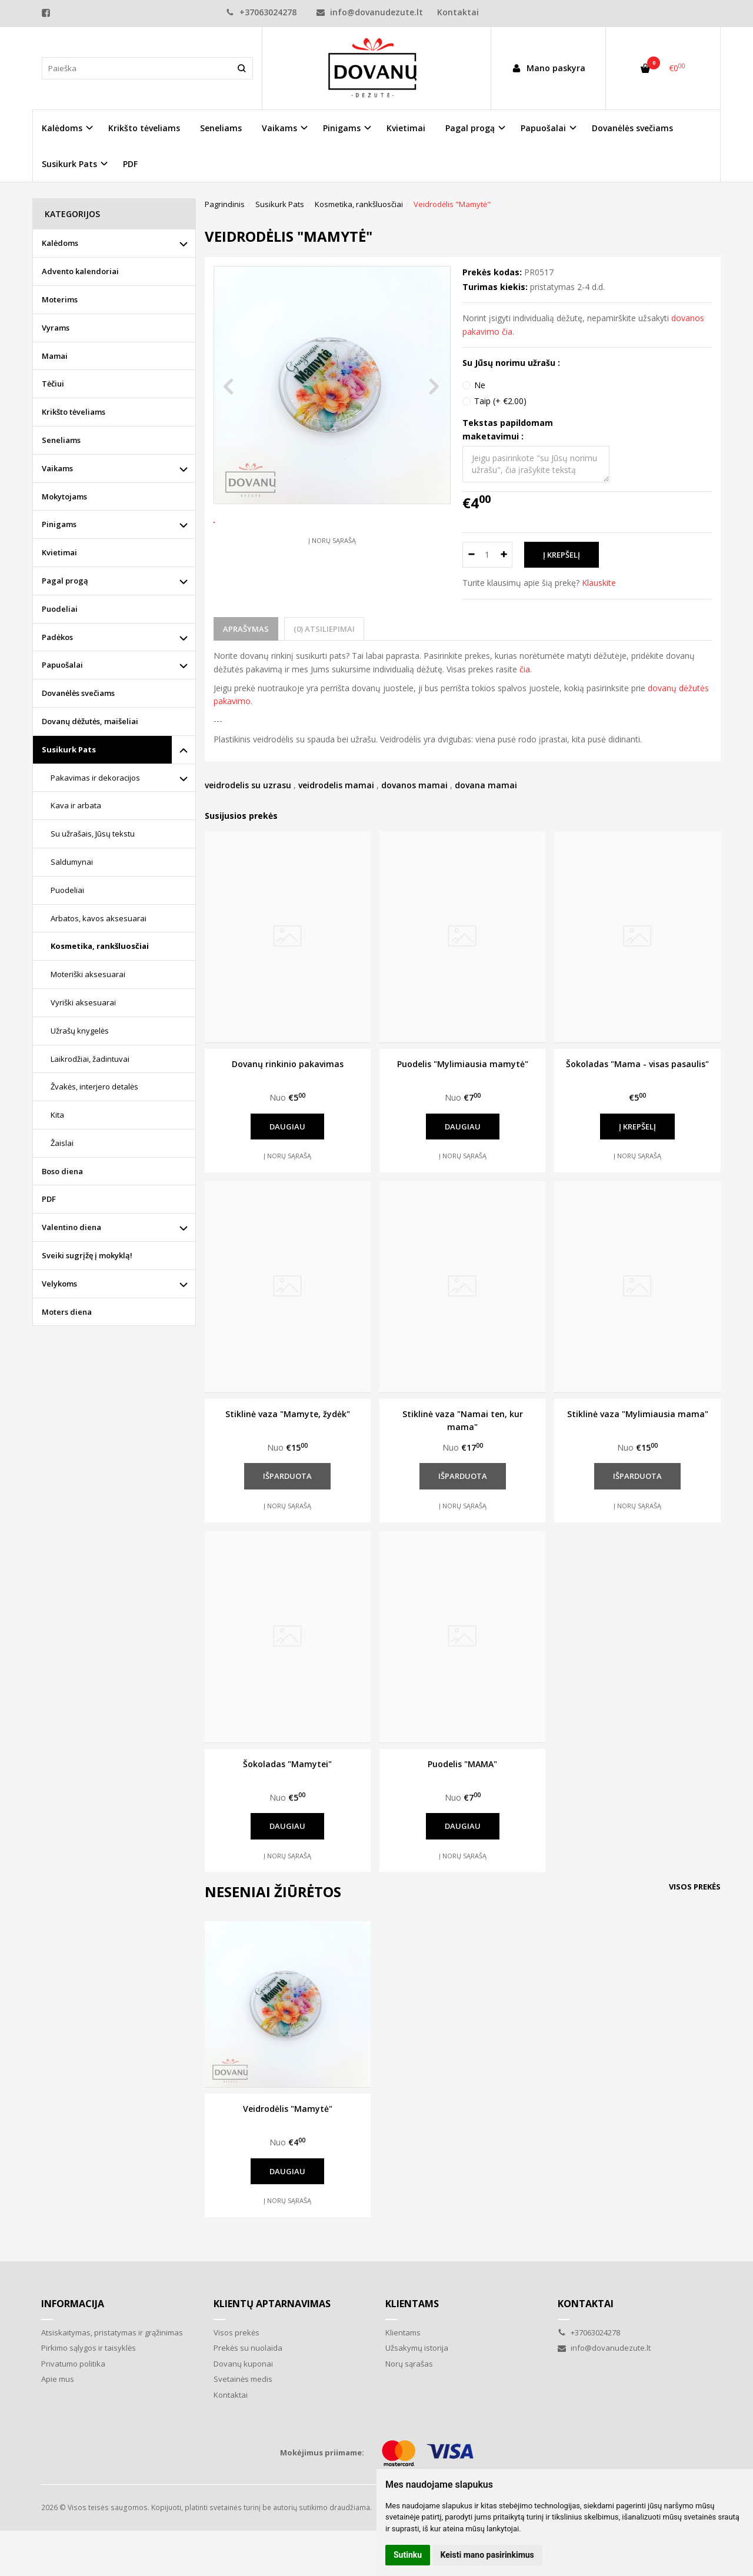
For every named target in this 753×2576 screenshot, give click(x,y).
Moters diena (67, 1312)
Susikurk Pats (69, 749)
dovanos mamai (414, 785)
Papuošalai (62, 664)
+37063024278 (261, 12)
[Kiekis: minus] (470, 555)
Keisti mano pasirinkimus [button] (487, 2555)
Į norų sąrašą (332, 584)
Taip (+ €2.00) (500, 400)
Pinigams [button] (342, 128)
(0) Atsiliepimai (324, 629)
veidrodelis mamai (336, 785)
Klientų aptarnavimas (272, 2303)
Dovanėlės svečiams (632, 128)
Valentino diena (71, 1227)
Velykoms (59, 1283)
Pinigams (59, 524)
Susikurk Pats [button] (69, 163)
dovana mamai (486, 785)
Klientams (412, 2303)
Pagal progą (65, 580)
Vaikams (57, 468)
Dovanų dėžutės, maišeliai (90, 721)
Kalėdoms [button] (62, 128)
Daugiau (287, 1126)
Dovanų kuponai (243, 2363)
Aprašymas (246, 629)
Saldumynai (72, 862)
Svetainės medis (243, 2379)
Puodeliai (60, 609)
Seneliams (221, 128)
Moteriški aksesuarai (88, 974)
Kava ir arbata (76, 805)
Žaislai (62, 1143)
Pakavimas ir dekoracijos (95, 777)
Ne (479, 385)
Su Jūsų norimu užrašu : (511, 362)
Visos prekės (695, 1886)
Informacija (72, 2303)
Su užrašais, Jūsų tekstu (93, 833)
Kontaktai (458, 12)
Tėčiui (53, 383)
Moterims (60, 299)
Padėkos (57, 637)
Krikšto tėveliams (144, 128)
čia (524, 669)
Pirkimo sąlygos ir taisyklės (88, 2347)
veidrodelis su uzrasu (248, 785)
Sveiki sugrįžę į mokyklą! (87, 1255)
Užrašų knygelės (80, 1030)
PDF (130, 163)
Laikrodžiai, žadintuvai (90, 1059)
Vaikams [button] (279, 128)
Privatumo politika (73, 2363)
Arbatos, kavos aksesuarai (98, 918)
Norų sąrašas (409, 2363)
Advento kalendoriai (80, 271)
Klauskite (599, 582)
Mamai (55, 356)
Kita (57, 1114)
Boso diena (62, 1171)
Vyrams (55, 327)
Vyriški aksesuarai (83, 1002)
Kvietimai (406, 128)
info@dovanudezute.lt (369, 12)
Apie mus (57, 2379)
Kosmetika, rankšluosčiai (100, 946)
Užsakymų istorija (416, 2347)
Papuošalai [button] (543, 128)
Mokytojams (64, 496)
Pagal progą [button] (470, 128)
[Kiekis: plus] (503, 555)
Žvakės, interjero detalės (94, 1086)
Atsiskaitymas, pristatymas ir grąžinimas (112, 2332)
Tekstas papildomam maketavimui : (507, 429)
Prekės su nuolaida (248, 2347)
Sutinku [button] (408, 2555)
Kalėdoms (60, 243)
